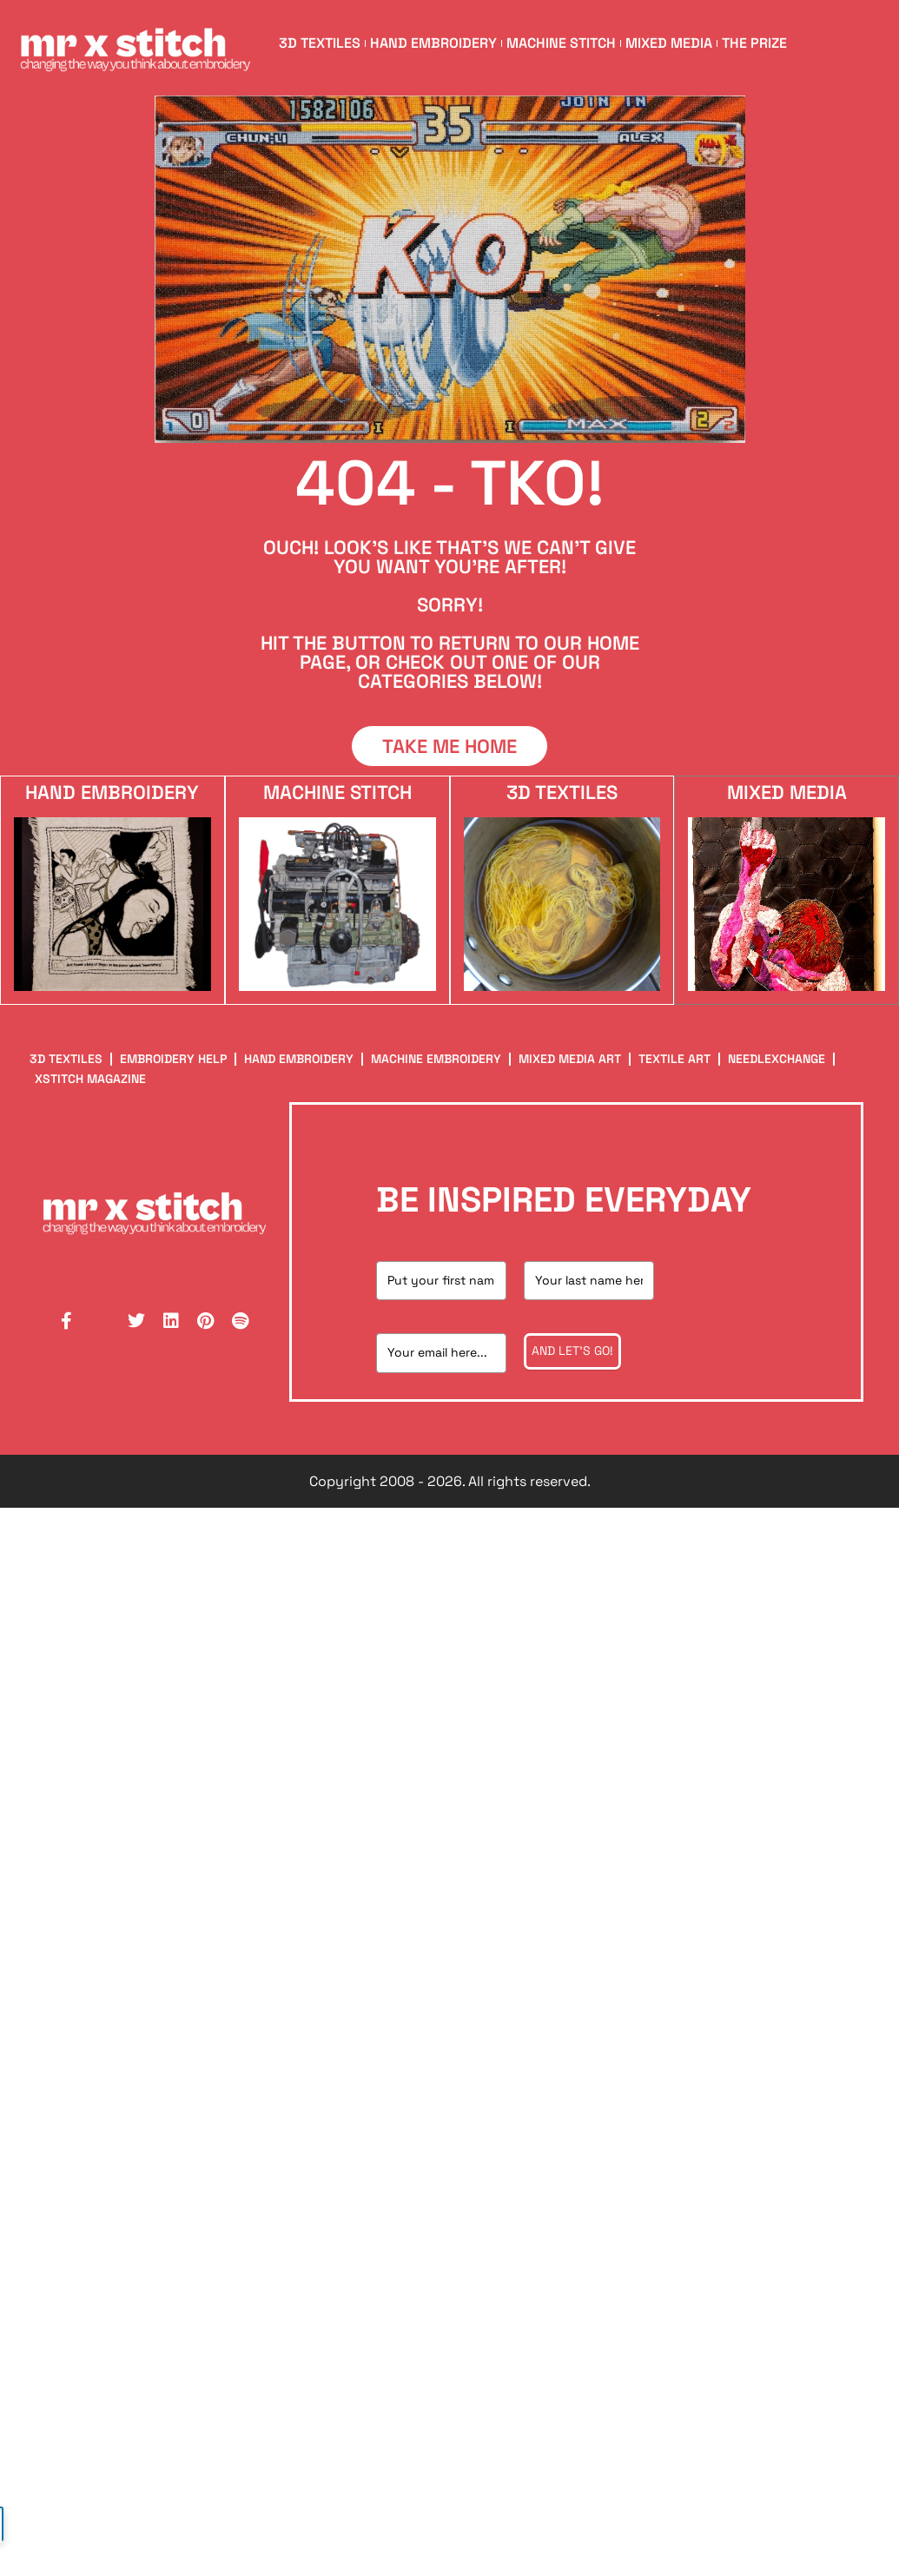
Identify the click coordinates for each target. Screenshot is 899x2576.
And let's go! (572, 1350)
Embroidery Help (173, 1059)
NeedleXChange (776, 1059)
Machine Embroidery (436, 1059)
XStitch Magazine (90, 1079)
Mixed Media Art (570, 1059)
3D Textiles (319, 43)
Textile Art (674, 1059)
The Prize (754, 43)
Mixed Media (668, 43)
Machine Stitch (561, 43)
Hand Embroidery (433, 43)
